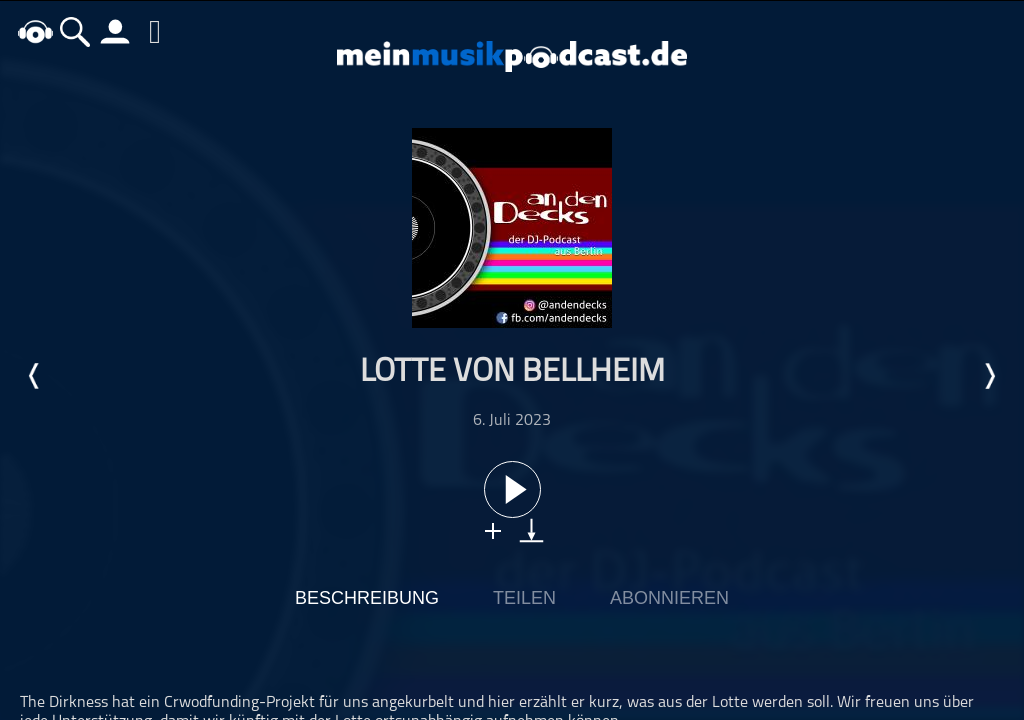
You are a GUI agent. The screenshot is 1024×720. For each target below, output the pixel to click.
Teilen (524, 598)
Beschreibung (367, 598)
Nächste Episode (989, 376)
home (35, 31)
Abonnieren (669, 598)
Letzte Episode (35, 376)
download (531, 530)
